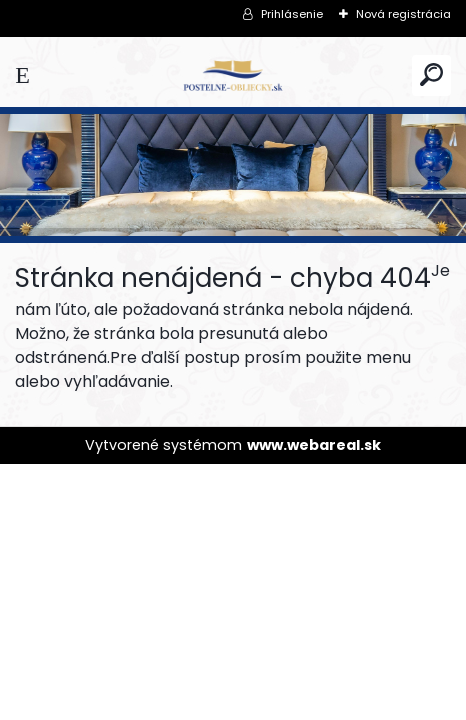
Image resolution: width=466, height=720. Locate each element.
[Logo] (233, 75)
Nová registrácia (403, 14)
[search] (431, 74)
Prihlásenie (292, 14)
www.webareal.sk (314, 445)
